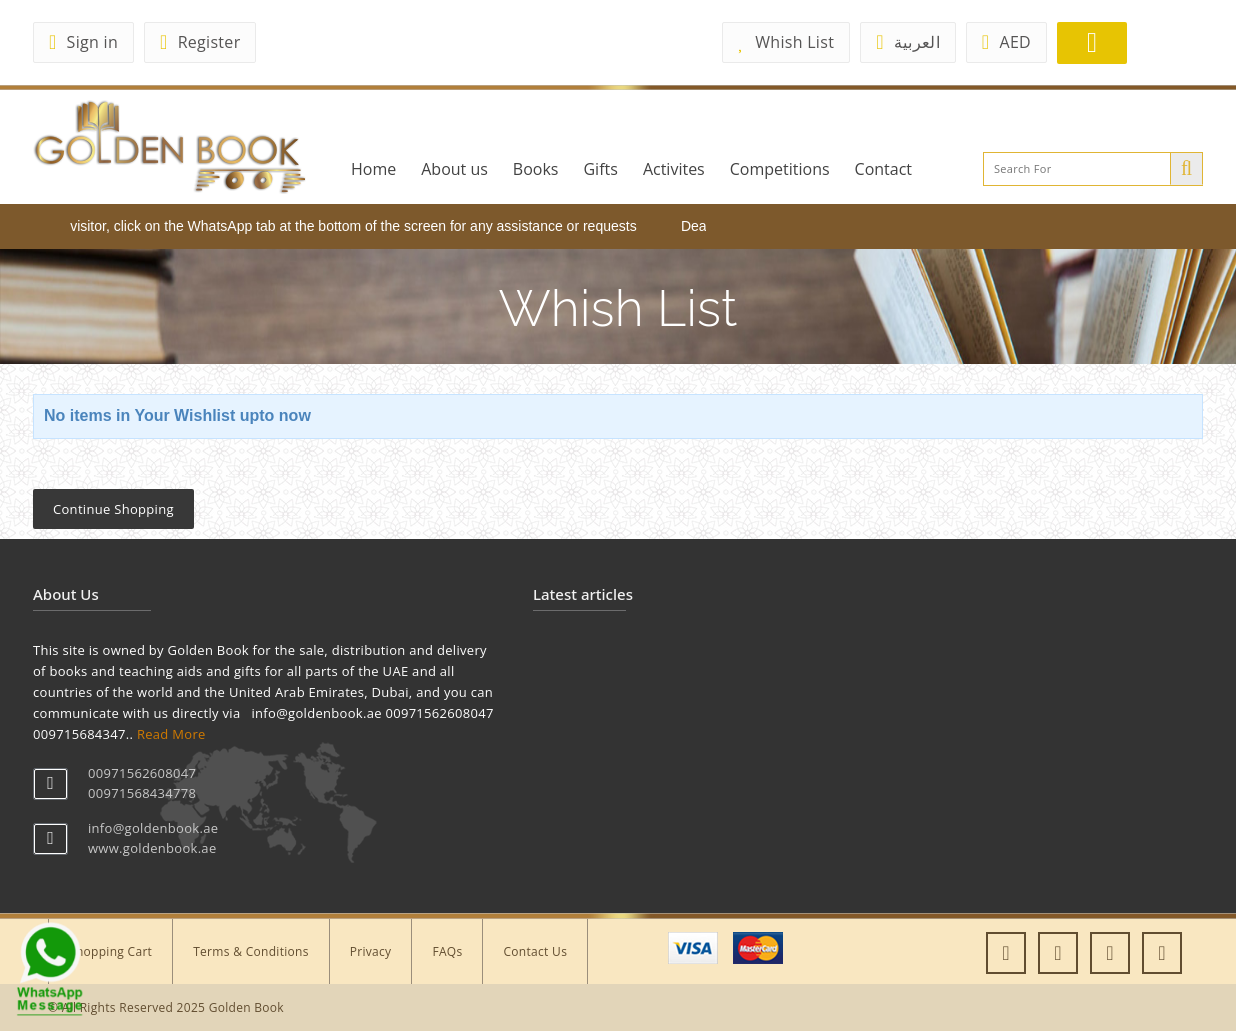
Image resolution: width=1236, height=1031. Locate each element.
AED (1006, 42)
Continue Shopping (113, 509)
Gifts (600, 169)
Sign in (83, 42)
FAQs (447, 951)
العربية (908, 42)
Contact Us (535, 951)
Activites (674, 169)
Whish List (786, 42)
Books (536, 169)
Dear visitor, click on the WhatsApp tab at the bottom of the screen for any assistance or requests (344, 226)
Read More (171, 734)
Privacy (371, 951)
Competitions (780, 169)
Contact (883, 169)
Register (200, 42)
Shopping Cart (110, 951)
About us (454, 169)
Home (373, 169)
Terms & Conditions (251, 951)
